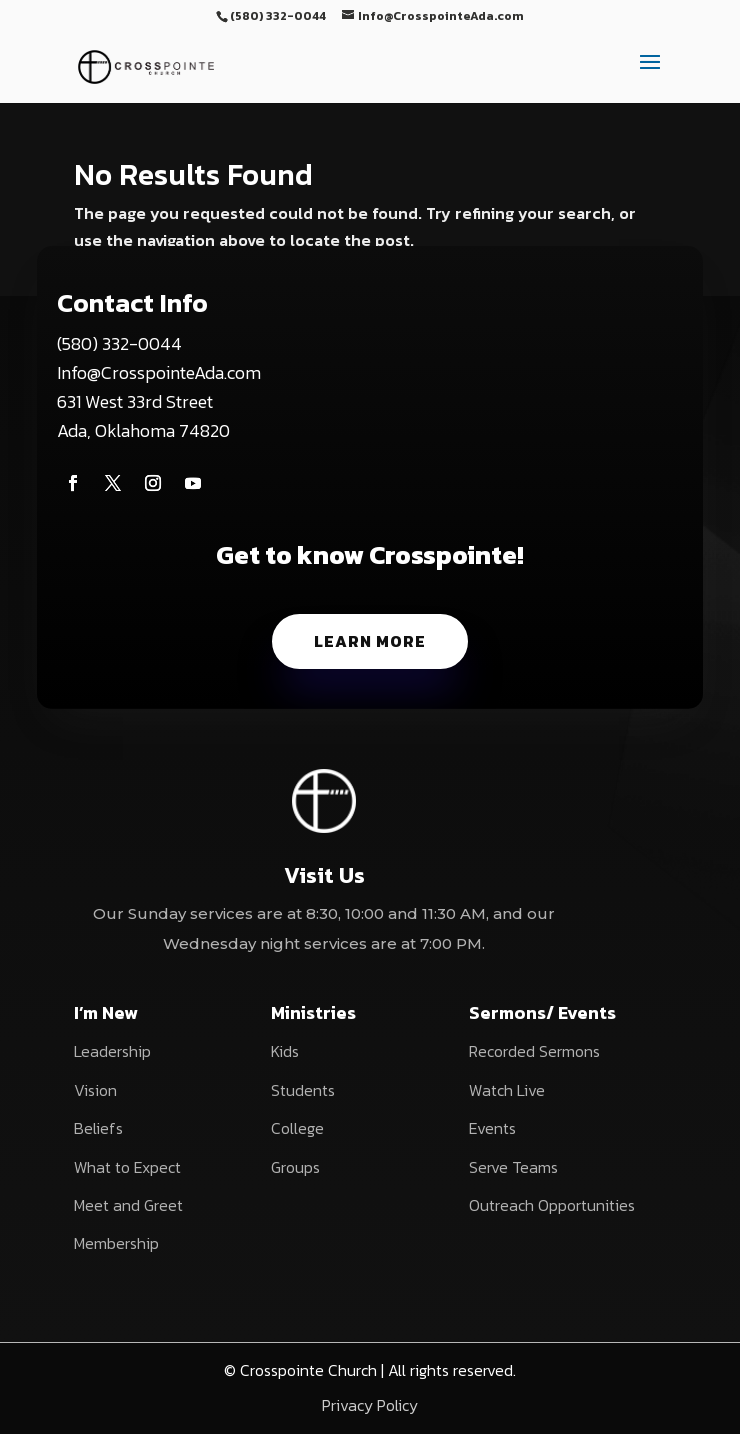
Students (303, 1090)
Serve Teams (513, 1167)
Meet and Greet (128, 1205)
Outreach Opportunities (552, 1205)
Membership (116, 1243)
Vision (95, 1090)
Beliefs (98, 1128)
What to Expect (127, 1167)
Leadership (112, 1051)
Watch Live (507, 1090)
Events (492, 1128)
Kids (285, 1051)
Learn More (370, 641)
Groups (295, 1167)
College (297, 1128)
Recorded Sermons (534, 1051)
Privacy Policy (370, 1405)
